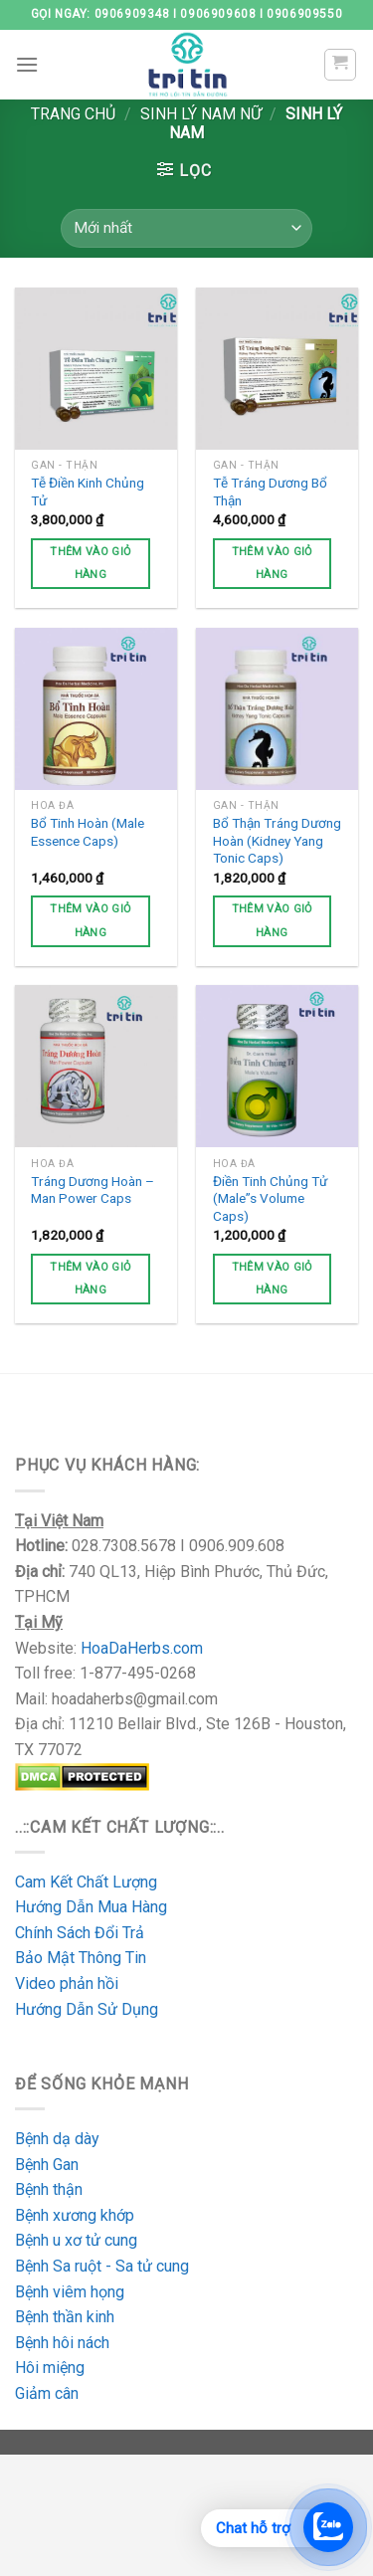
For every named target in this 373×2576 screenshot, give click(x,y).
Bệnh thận (49, 2189)
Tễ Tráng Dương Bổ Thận (270, 491)
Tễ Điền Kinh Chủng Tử (87, 491)
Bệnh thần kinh (64, 2316)
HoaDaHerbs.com (142, 1648)
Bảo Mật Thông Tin (80, 1957)
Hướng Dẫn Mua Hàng (93, 1906)
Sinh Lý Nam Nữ (201, 113)
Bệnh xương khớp (74, 2215)
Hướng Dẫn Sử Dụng (86, 2009)
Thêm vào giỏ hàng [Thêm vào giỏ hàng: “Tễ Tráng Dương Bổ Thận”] (272, 563)
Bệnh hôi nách (62, 2342)
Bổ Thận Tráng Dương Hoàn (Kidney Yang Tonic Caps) (277, 840)
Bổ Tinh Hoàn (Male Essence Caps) (87, 832)
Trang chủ (73, 113)
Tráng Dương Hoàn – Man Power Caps (92, 1190)
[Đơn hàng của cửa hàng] (186, 228)
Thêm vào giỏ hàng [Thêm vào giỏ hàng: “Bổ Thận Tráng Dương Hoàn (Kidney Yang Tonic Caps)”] (272, 920)
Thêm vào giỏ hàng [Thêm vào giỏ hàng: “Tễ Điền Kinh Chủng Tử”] (90, 563)
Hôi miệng (50, 2367)
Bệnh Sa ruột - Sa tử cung (102, 2266)
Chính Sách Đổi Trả (79, 1932)
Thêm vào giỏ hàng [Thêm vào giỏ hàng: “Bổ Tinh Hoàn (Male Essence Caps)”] (90, 920)
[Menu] (27, 64)
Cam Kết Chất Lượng (86, 1882)
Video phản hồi (66, 1983)
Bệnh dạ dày (57, 2138)
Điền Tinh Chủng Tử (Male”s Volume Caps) (270, 1198)
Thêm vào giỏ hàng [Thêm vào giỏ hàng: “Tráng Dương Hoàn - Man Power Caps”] (90, 1279)
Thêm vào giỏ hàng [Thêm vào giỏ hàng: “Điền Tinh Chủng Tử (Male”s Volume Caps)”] (272, 1279)
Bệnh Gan (47, 2164)
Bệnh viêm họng (69, 2291)
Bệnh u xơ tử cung (76, 2240)
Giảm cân (47, 2393)
